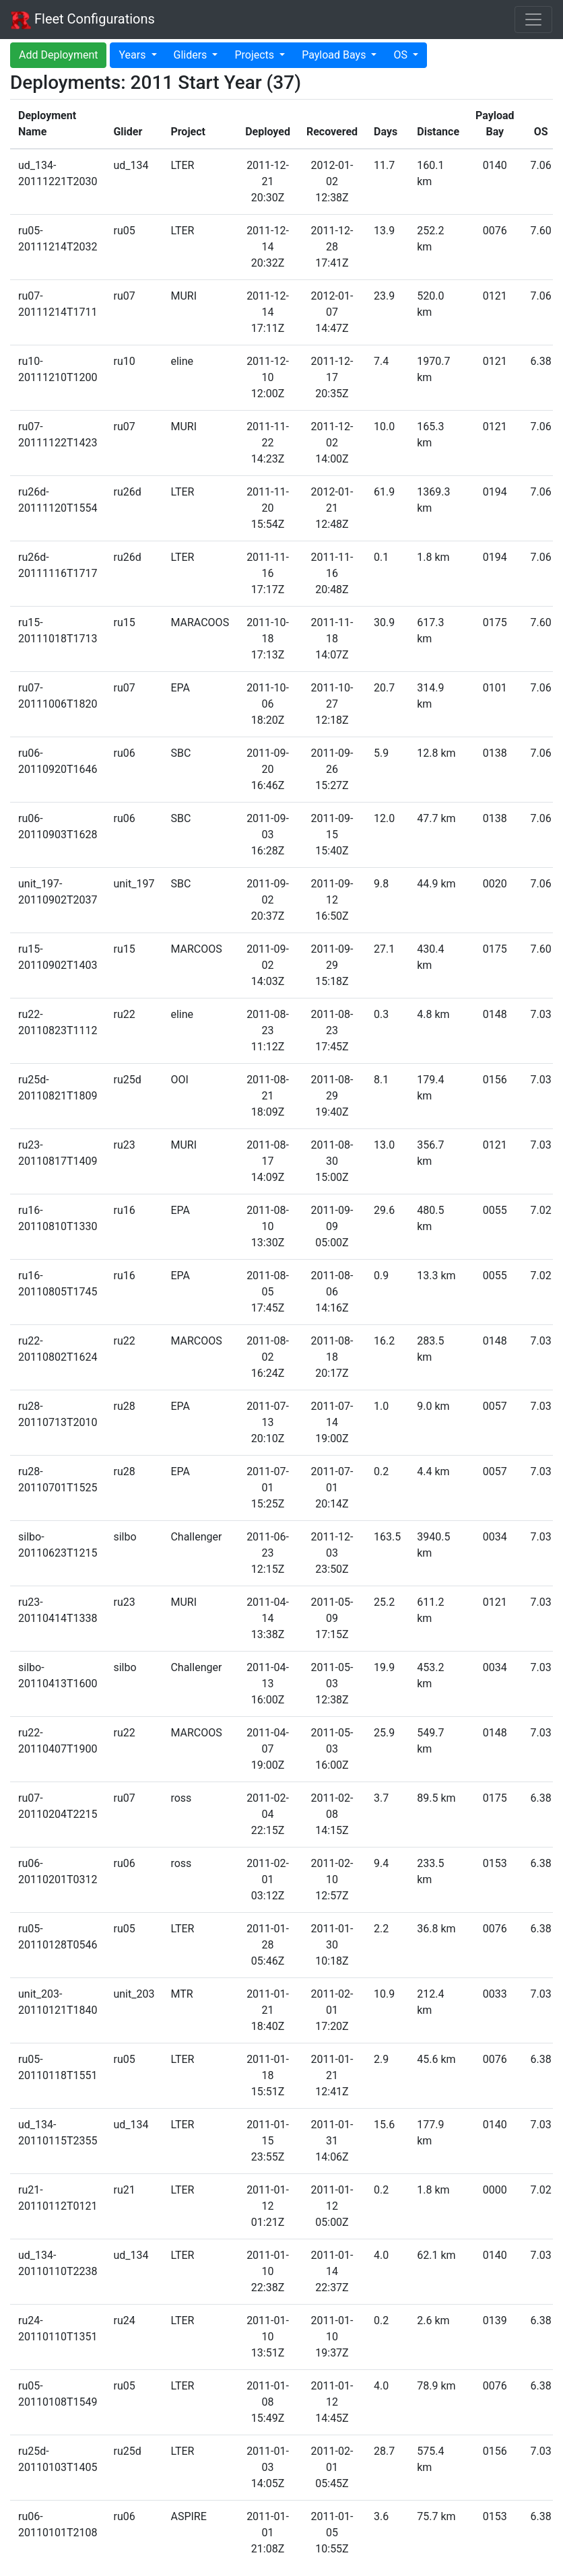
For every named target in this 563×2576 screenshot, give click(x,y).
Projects (255, 54)
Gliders (192, 54)
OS (401, 54)
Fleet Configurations (83, 20)
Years (133, 54)
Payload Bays (335, 54)
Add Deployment (58, 54)
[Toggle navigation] (533, 19)
